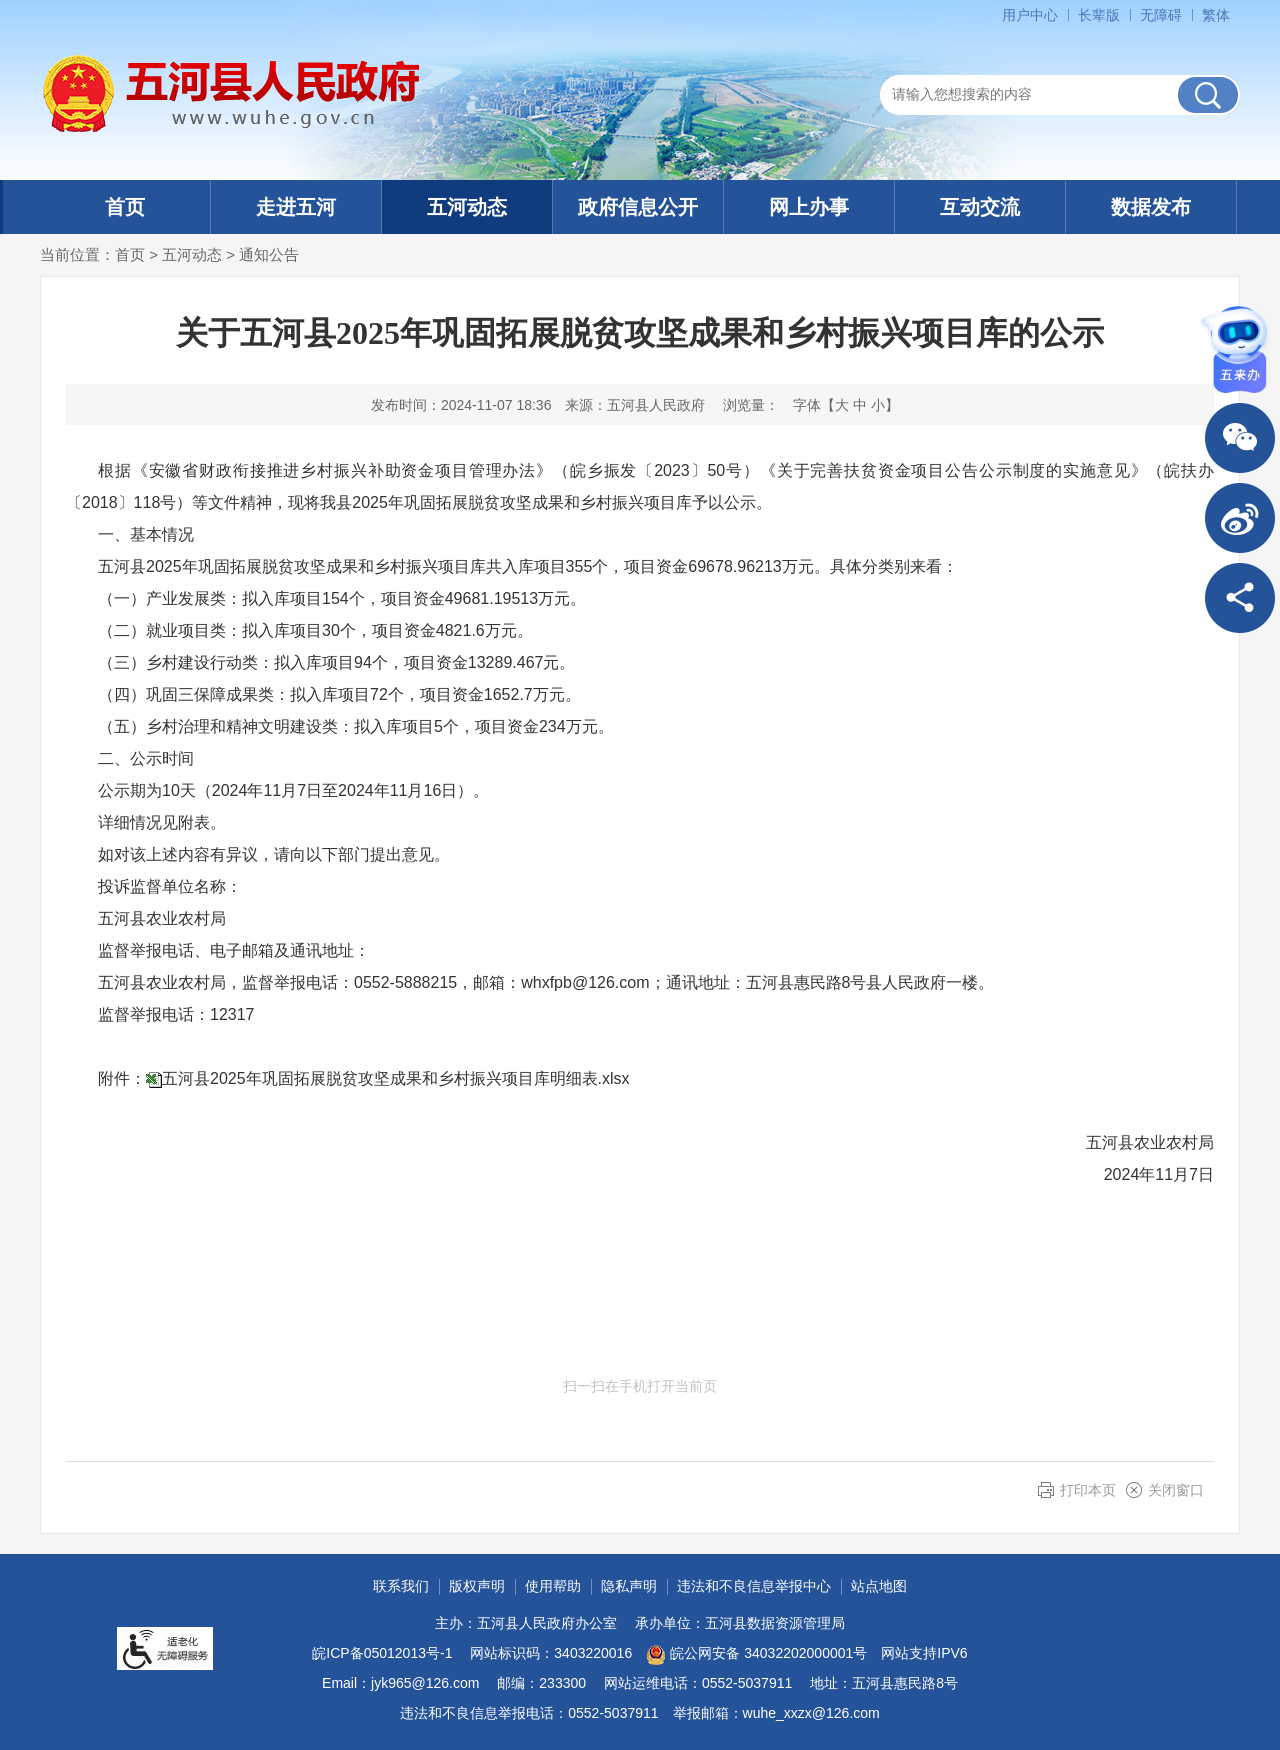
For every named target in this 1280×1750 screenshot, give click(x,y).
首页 (125, 207)
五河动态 (467, 207)
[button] (1099, 15)
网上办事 (809, 207)
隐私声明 (629, 1586)
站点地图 (879, 1586)
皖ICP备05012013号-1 (382, 1653)
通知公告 (269, 254)
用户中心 (1030, 15)
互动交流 (980, 207)
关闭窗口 (1176, 1490)
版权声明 (477, 1586)
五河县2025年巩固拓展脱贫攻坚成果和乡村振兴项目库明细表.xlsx (396, 1078)
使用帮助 (553, 1586)
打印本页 (1088, 1490)
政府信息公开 (638, 207)
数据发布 (1151, 207)
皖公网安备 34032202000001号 (756, 1655)
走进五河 (296, 207)
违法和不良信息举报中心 (754, 1586)
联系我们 (401, 1586)
